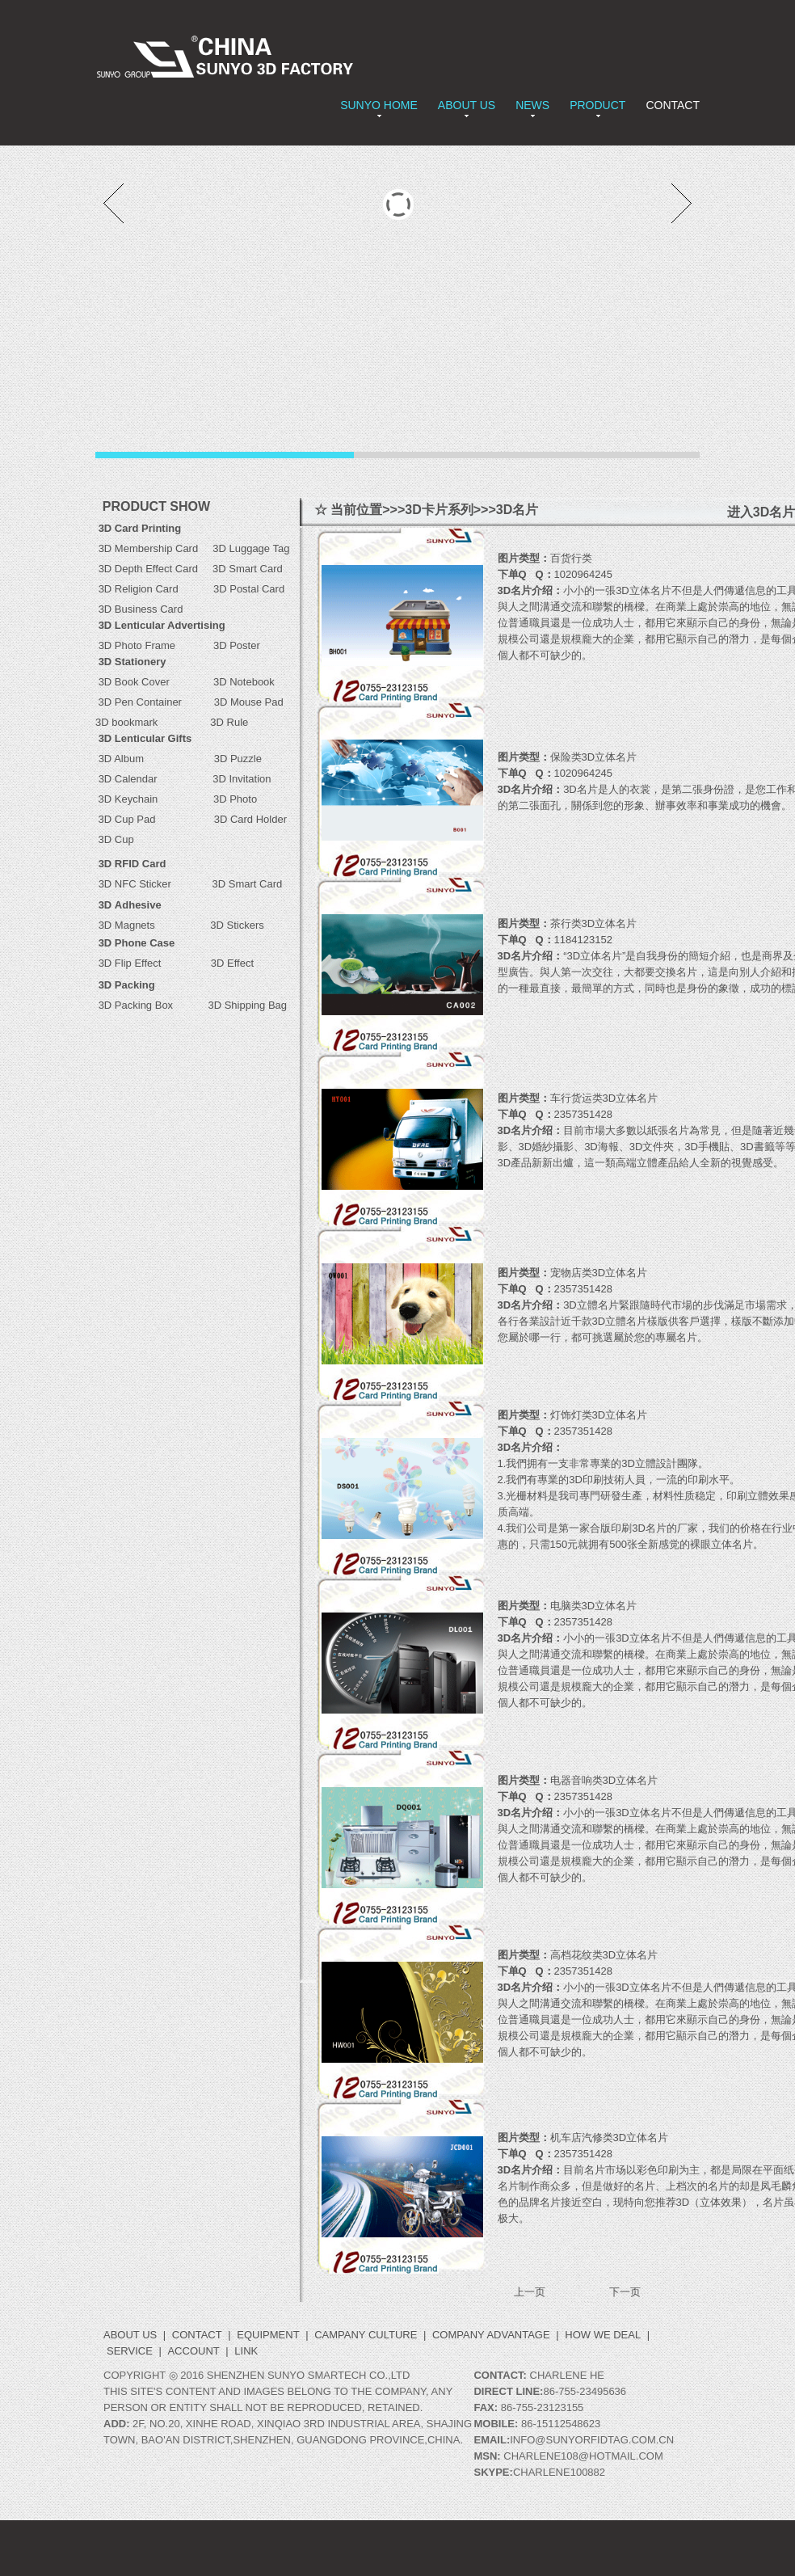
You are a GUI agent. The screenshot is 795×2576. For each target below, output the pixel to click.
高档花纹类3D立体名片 (604, 1955)
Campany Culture (365, 2335)
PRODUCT (597, 105)
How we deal (603, 2335)
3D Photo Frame (156, 645)
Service (130, 2351)
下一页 (625, 2292)
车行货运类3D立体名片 (604, 1098)
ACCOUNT (193, 2351)
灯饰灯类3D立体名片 (599, 1415)
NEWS (532, 105)
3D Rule (228, 722)
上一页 (529, 2292)
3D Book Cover (134, 682)
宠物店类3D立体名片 (599, 1273)
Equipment (268, 2335)
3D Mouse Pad (249, 702)
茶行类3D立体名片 (593, 923)
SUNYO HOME (379, 105)
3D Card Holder (230, 819)
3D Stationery (132, 662)
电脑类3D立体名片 (593, 1606)
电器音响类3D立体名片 (604, 1780)
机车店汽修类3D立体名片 (609, 2137)
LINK (246, 2351)
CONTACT (673, 105)
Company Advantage (491, 2335)
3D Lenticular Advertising (162, 625)
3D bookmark (126, 722)
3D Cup (114, 839)
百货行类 (571, 558)
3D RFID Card (132, 864)
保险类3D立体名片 (593, 757)
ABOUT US (466, 105)
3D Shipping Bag (247, 1005)
